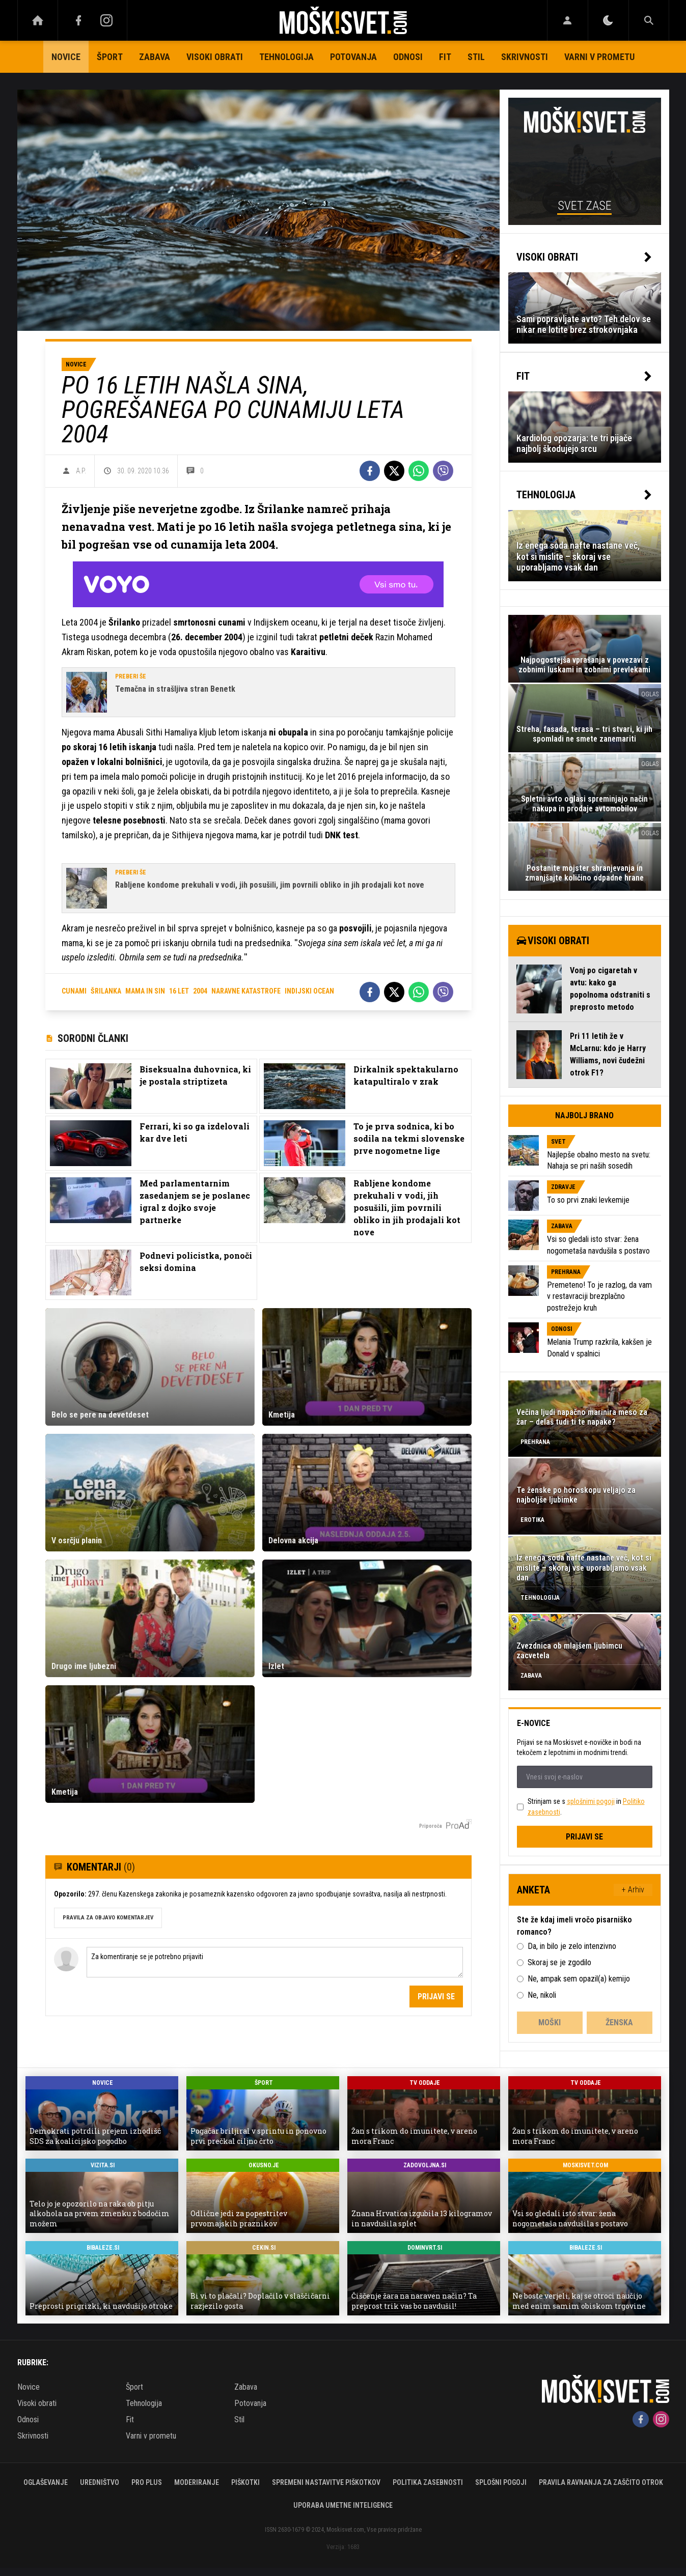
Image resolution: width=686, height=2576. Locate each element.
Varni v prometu (599, 56)
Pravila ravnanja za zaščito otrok (601, 2482)
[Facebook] (78, 20)
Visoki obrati (214, 56)
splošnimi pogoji (591, 1801)
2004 (200, 991)
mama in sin (145, 991)
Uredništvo (99, 2482)
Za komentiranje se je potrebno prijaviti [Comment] (275, 1962)
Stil (476, 56)
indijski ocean (309, 991)
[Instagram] (107, 20)
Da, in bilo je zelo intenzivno (572, 1946)
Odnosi (408, 56)
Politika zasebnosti (428, 2482)
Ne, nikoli (542, 1995)
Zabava (154, 56)
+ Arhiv (633, 1889)
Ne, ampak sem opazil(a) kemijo (579, 1979)
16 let (179, 991)
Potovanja (353, 56)
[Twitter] (394, 471)
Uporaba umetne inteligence (343, 2505)
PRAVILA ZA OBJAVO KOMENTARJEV (108, 1917)
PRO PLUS (146, 2482)
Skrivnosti (524, 56)
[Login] (567, 20)
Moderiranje (196, 2482)
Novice (65, 56)
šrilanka (106, 991)
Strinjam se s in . (586, 1806)
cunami (74, 991)
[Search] (649, 20)
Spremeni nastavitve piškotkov (326, 2482)
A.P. (81, 471)
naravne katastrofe (246, 991)
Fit (445, 56)
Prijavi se (436, 1996)
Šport (110, 56)
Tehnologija (286, 56)
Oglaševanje (45, 2482)
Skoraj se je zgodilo (559, 1962)
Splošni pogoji (501, 2482)
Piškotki (245, 2482)
